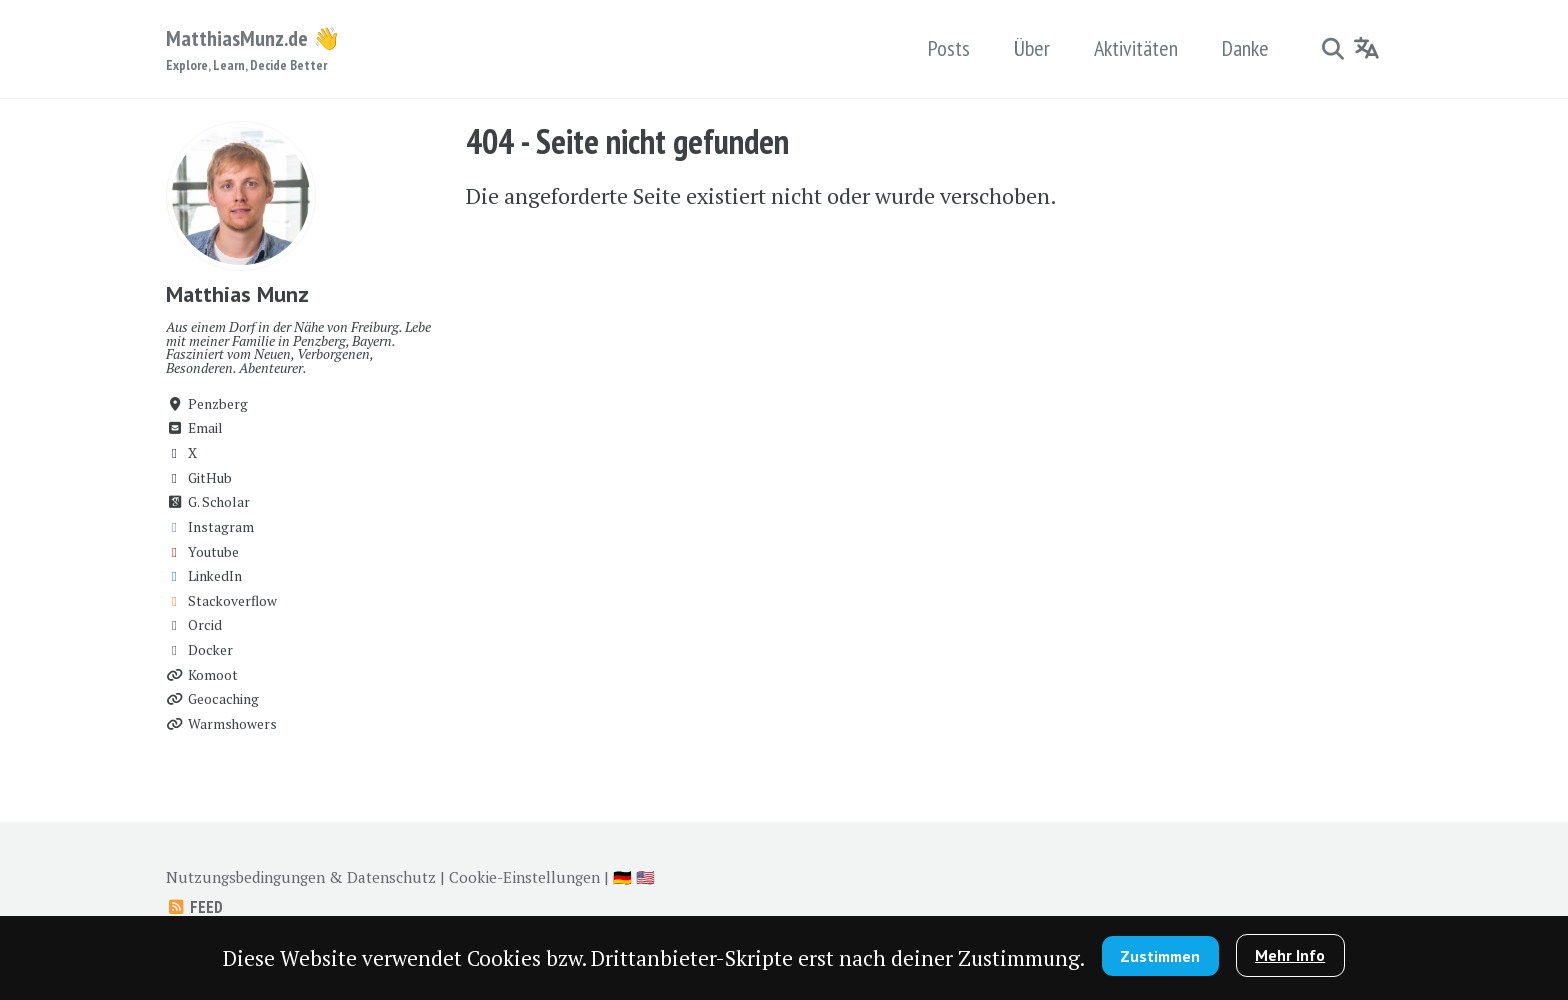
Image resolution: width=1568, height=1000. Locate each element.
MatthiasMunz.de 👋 (253, 50)
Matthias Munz (237, 294)
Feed (194, 907)
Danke (1245, 48)
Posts (949, 48)
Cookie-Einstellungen (524, 877)
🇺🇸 (645, 877)
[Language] (1367, 48)
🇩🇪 (622, 877)
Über (1032, 48)
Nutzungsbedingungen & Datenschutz (301, 877)
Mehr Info (1290, 955)
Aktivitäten (1136, 48)
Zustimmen (1160, 956)
